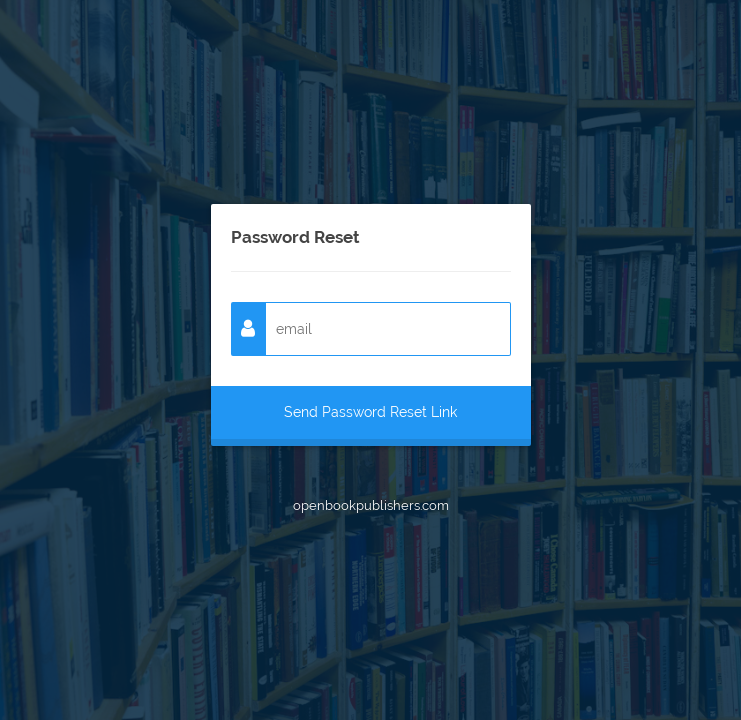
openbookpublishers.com (371, 505)
